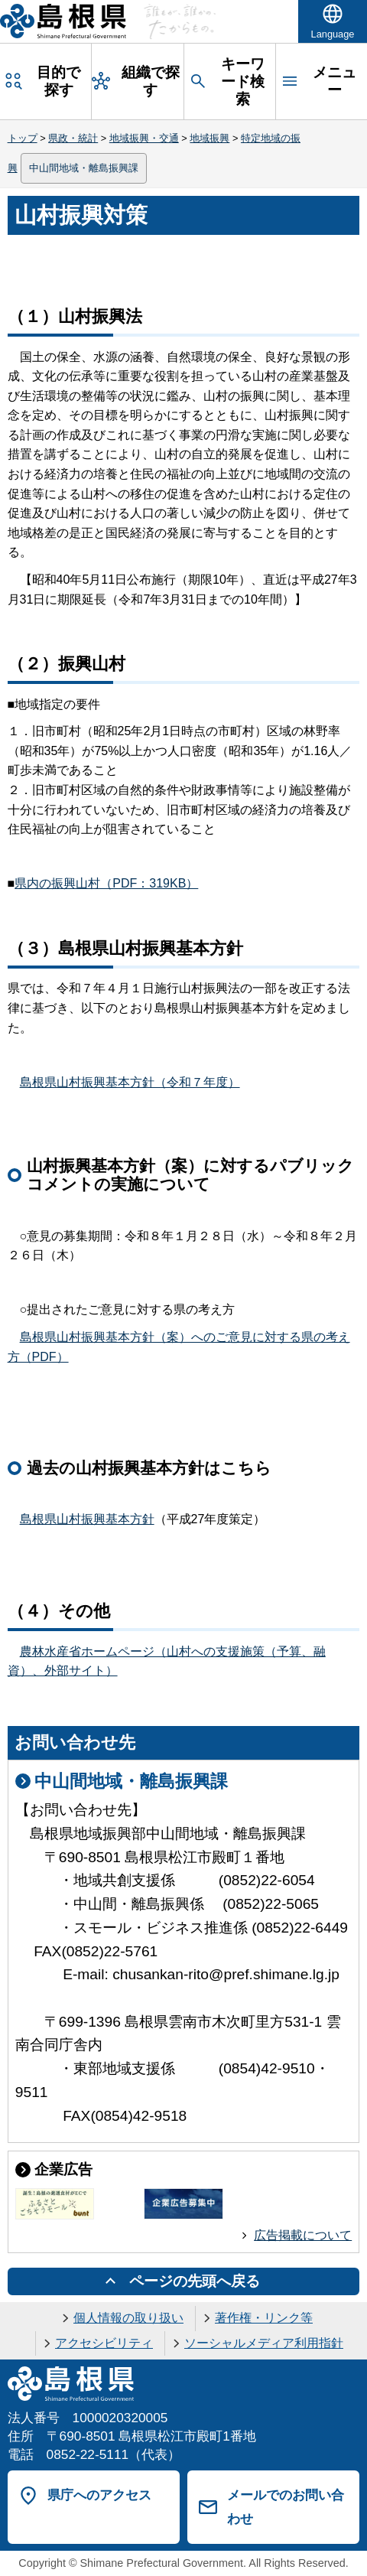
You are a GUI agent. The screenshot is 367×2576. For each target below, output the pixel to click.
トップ (22, 138)
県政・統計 (73, 138)
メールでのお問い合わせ (285, 2506)
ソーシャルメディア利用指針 (263, 2343)
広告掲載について (303, 2235)
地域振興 (209, 138)
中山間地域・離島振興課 (83, 168)
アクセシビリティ (104, 2343)
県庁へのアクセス (99, 2495)
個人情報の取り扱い (128, 2317)
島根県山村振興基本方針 (87, 1519)
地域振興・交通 (144, 138)
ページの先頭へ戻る (194, 2281)
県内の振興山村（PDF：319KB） (106, 883)
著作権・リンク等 (264, 2317)
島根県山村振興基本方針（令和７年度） (130, 1082)
